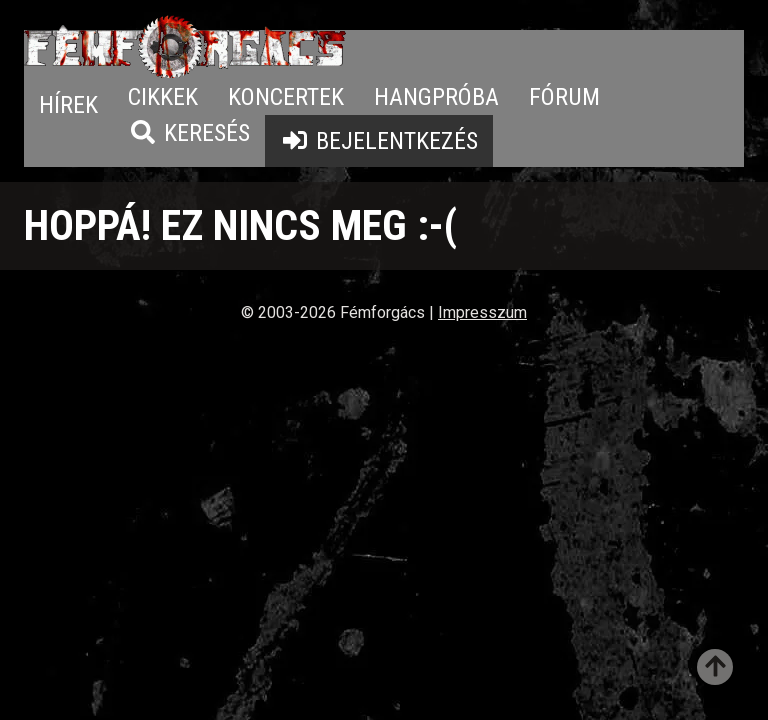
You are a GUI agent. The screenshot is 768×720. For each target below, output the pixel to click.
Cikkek (163, 97)
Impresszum (482, 312)
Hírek (68, 105)
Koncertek (286, 97)
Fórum (564, 97)
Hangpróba (436, 97)
